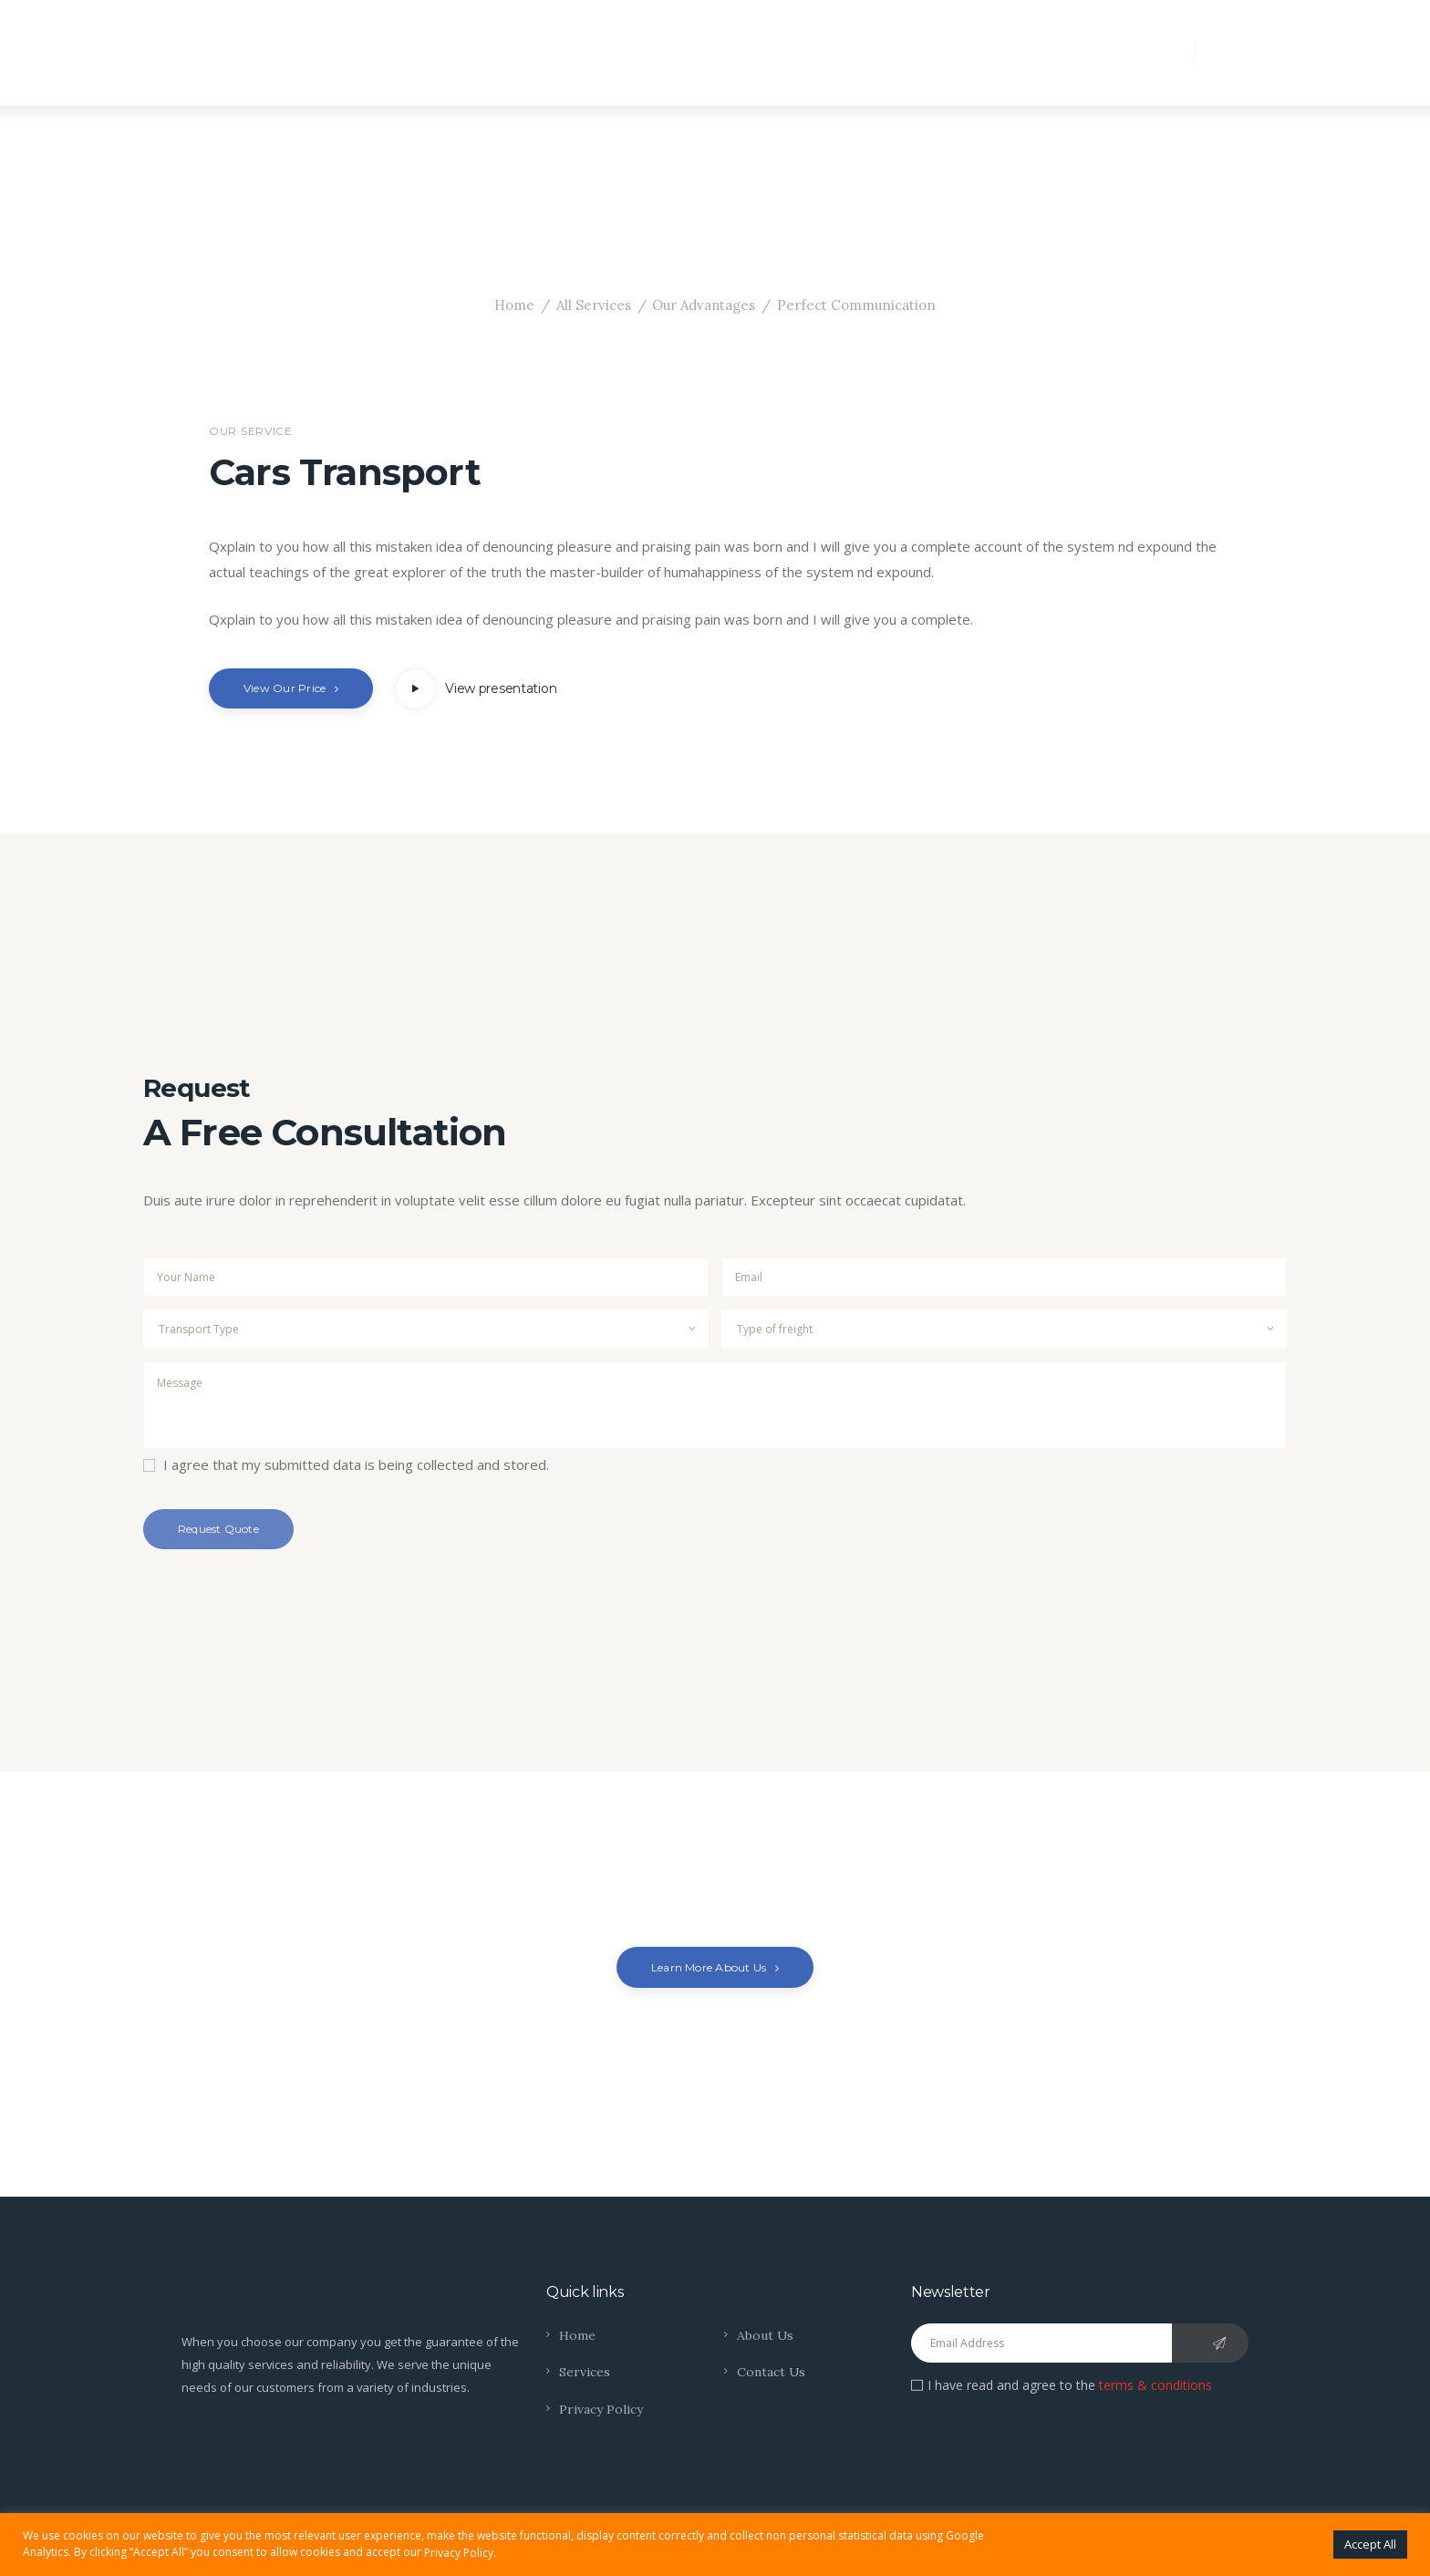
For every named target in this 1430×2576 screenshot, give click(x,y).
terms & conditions (1155, 2385)
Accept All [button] (1370, 2544)
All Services (592, 305)
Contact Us (771, 2372)
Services (584, 2372)
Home (514, 305)
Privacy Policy (601, 2409)
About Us (765, 2335)
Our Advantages (704, 305)
